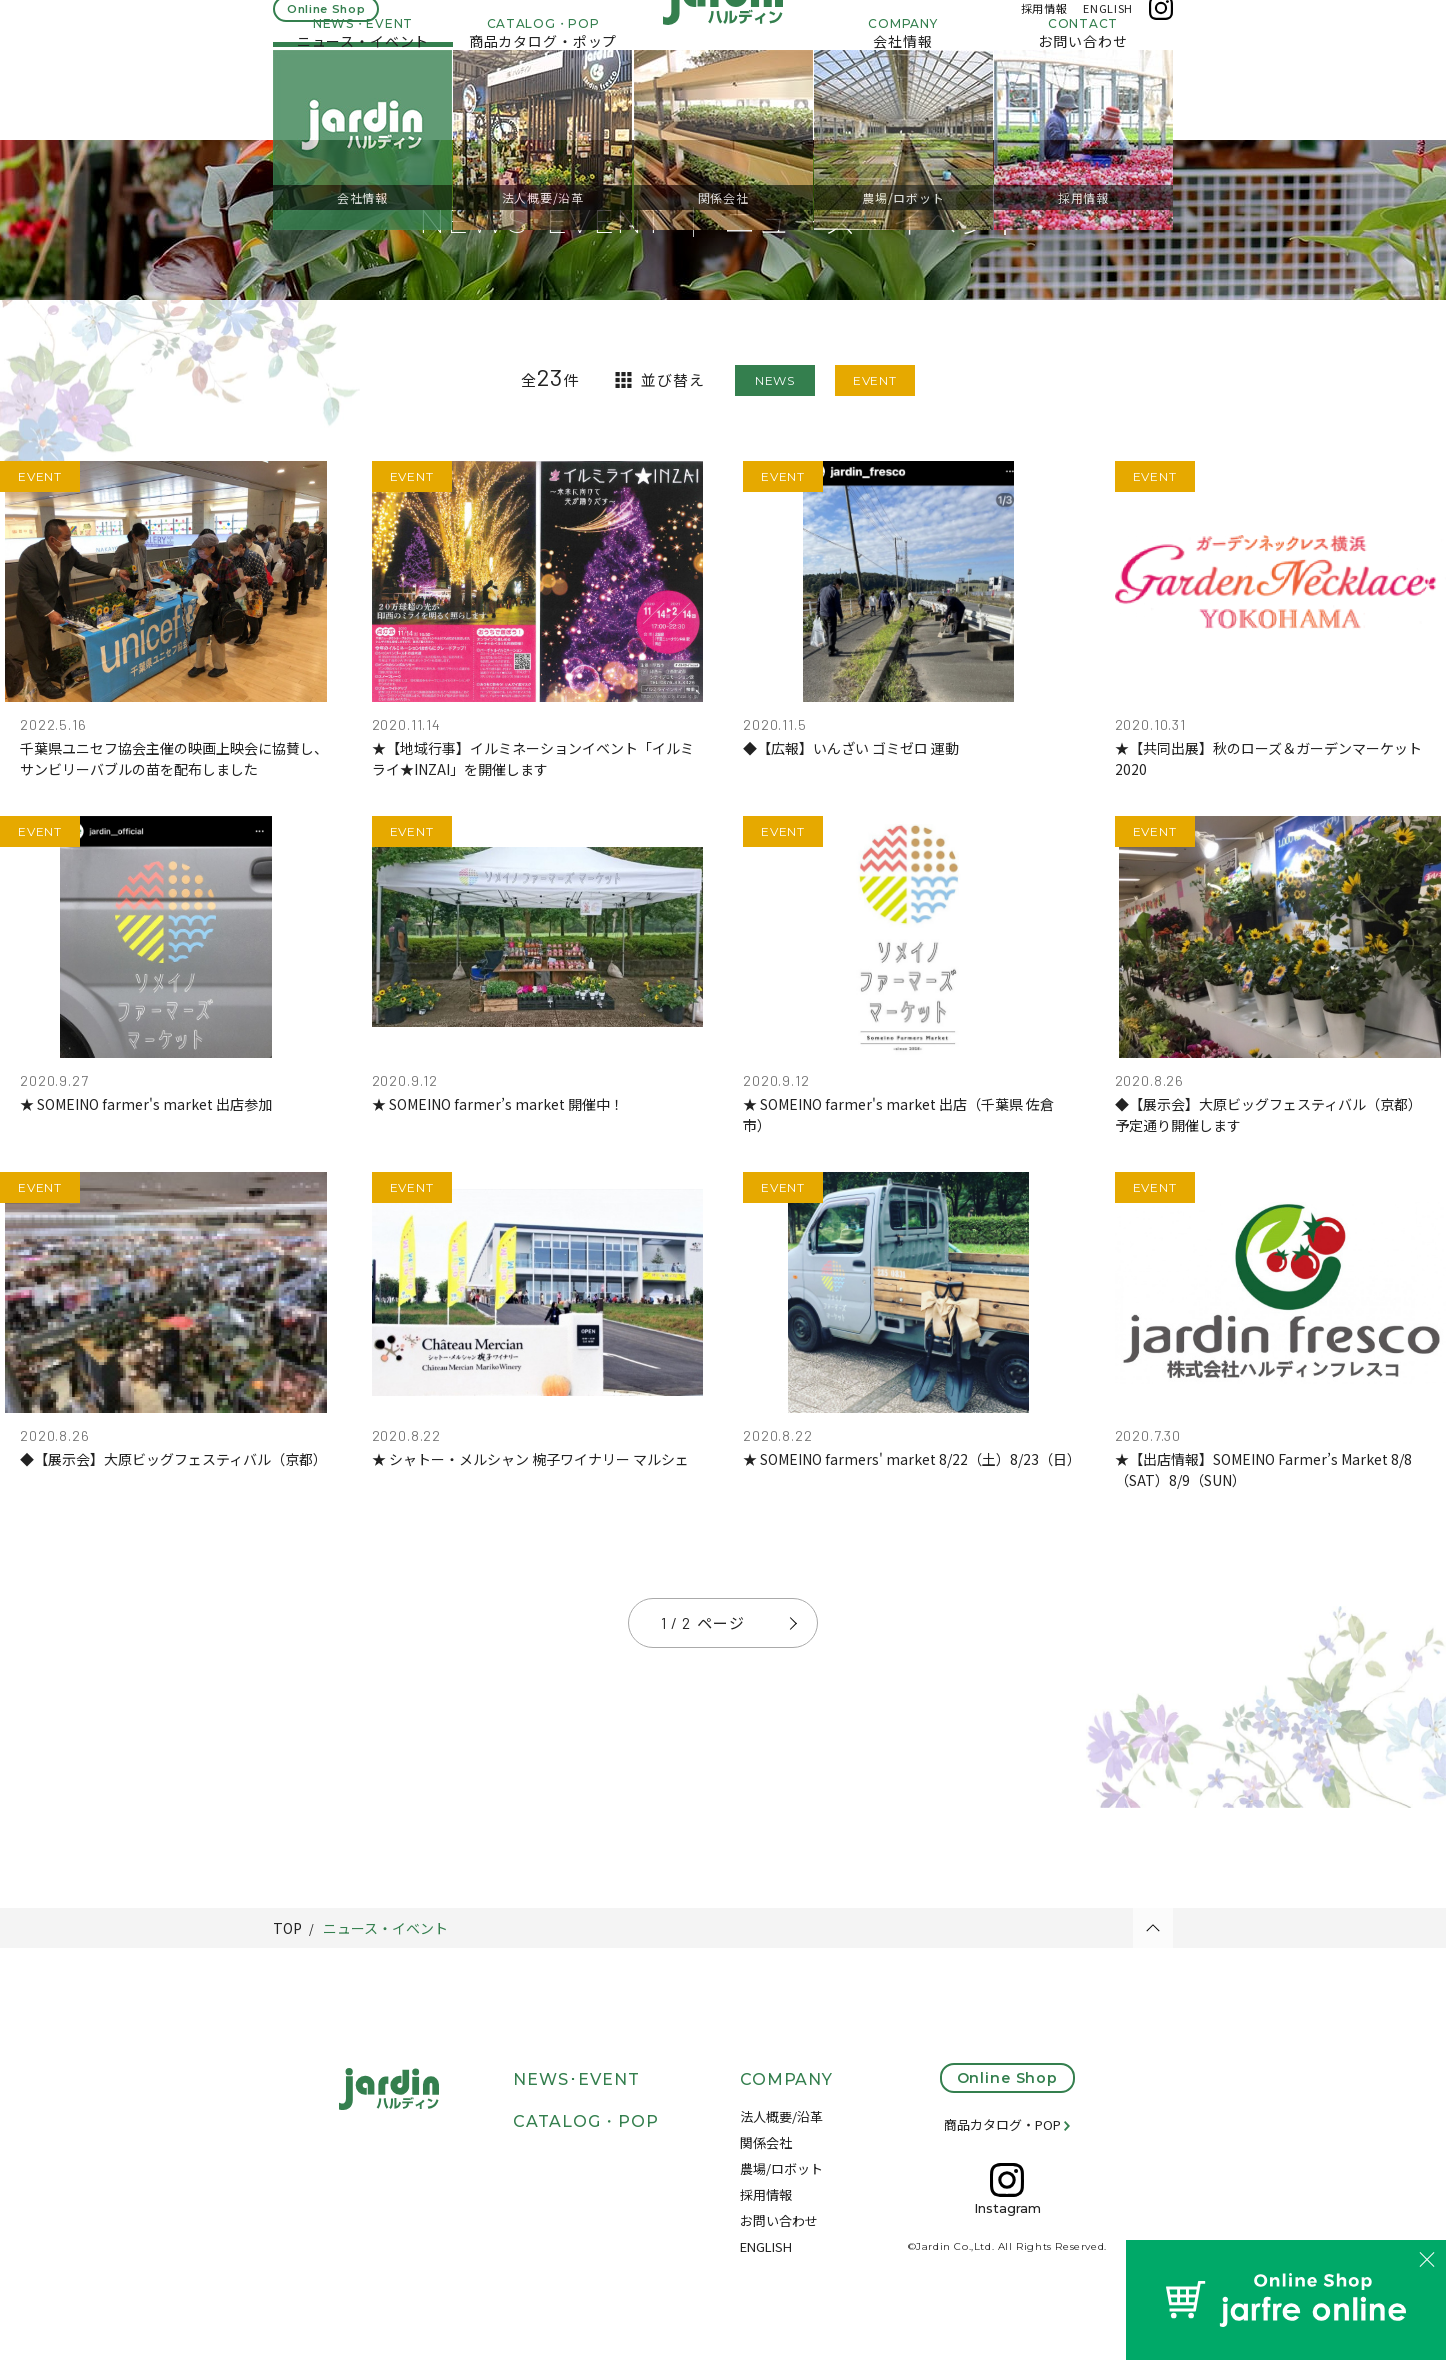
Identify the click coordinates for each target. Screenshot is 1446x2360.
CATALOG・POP (586, 2121)
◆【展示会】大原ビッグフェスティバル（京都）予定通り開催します (1268, 1114)
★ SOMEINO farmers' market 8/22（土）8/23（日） (909, 1459)
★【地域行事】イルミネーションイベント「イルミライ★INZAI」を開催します (533, 758)
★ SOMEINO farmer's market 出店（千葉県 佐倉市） (898, 1114)
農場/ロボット (781, 2168)
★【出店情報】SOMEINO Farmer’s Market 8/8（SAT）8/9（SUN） (1263, 1469)
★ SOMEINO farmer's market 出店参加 (146, 1104)
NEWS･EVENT (576, 2079)
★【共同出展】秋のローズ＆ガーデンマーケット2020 (1268, 758)
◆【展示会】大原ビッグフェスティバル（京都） (173, 1459)
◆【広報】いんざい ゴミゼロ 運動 (851, 748)
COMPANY (787, 2079)
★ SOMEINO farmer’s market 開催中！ (498, 1104)
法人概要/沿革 (781, 2116)
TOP (287, 1928)
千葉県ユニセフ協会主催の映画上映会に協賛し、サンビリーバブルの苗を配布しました (174, 758)
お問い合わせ (779, 2220)
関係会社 (766, 2142)
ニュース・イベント (385, 1928)
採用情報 (1044, 28)
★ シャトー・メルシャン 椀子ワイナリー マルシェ (530, 1459)
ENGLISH (1108, 28)
